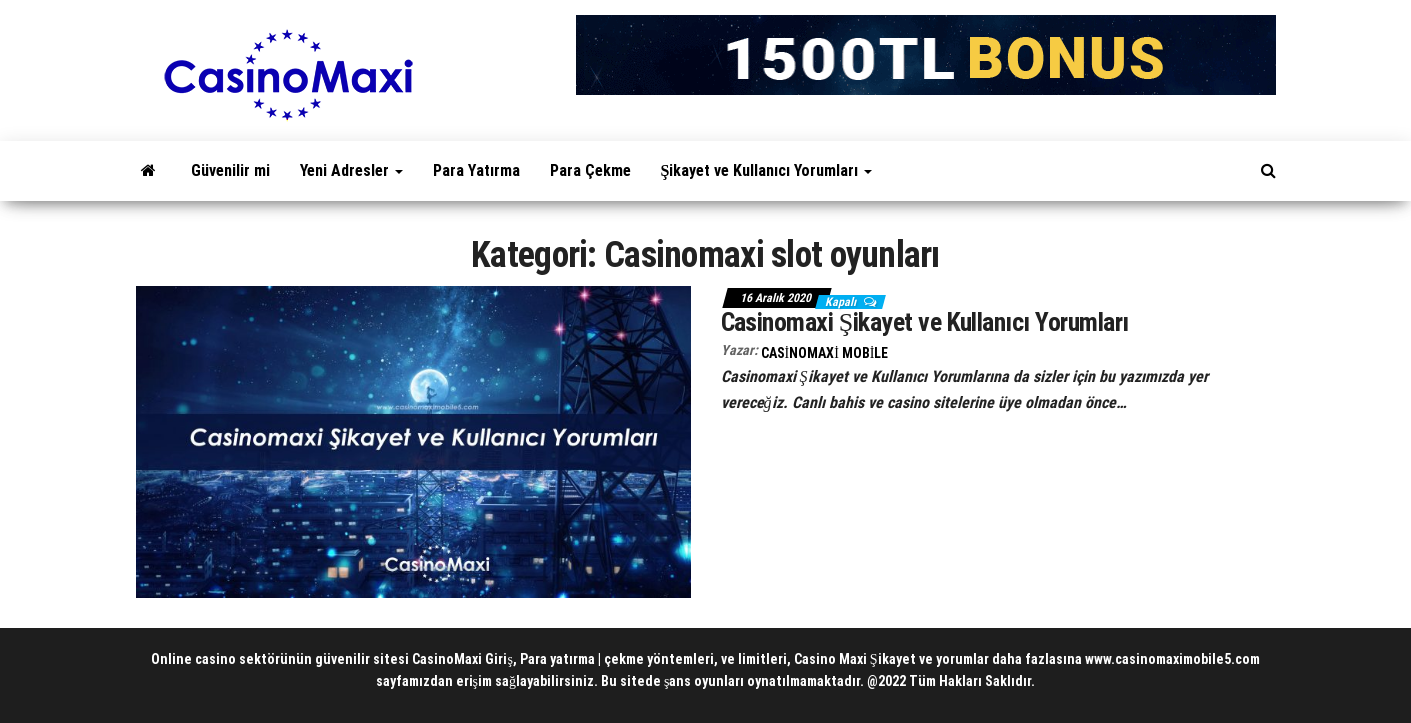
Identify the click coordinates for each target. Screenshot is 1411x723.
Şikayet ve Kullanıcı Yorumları (767, 170)
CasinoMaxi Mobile (825, 353)
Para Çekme (590, 170)
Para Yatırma (476, 170)
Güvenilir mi (230, 170)
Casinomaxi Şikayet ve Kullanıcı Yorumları (925, 322)
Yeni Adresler (351, 170)
